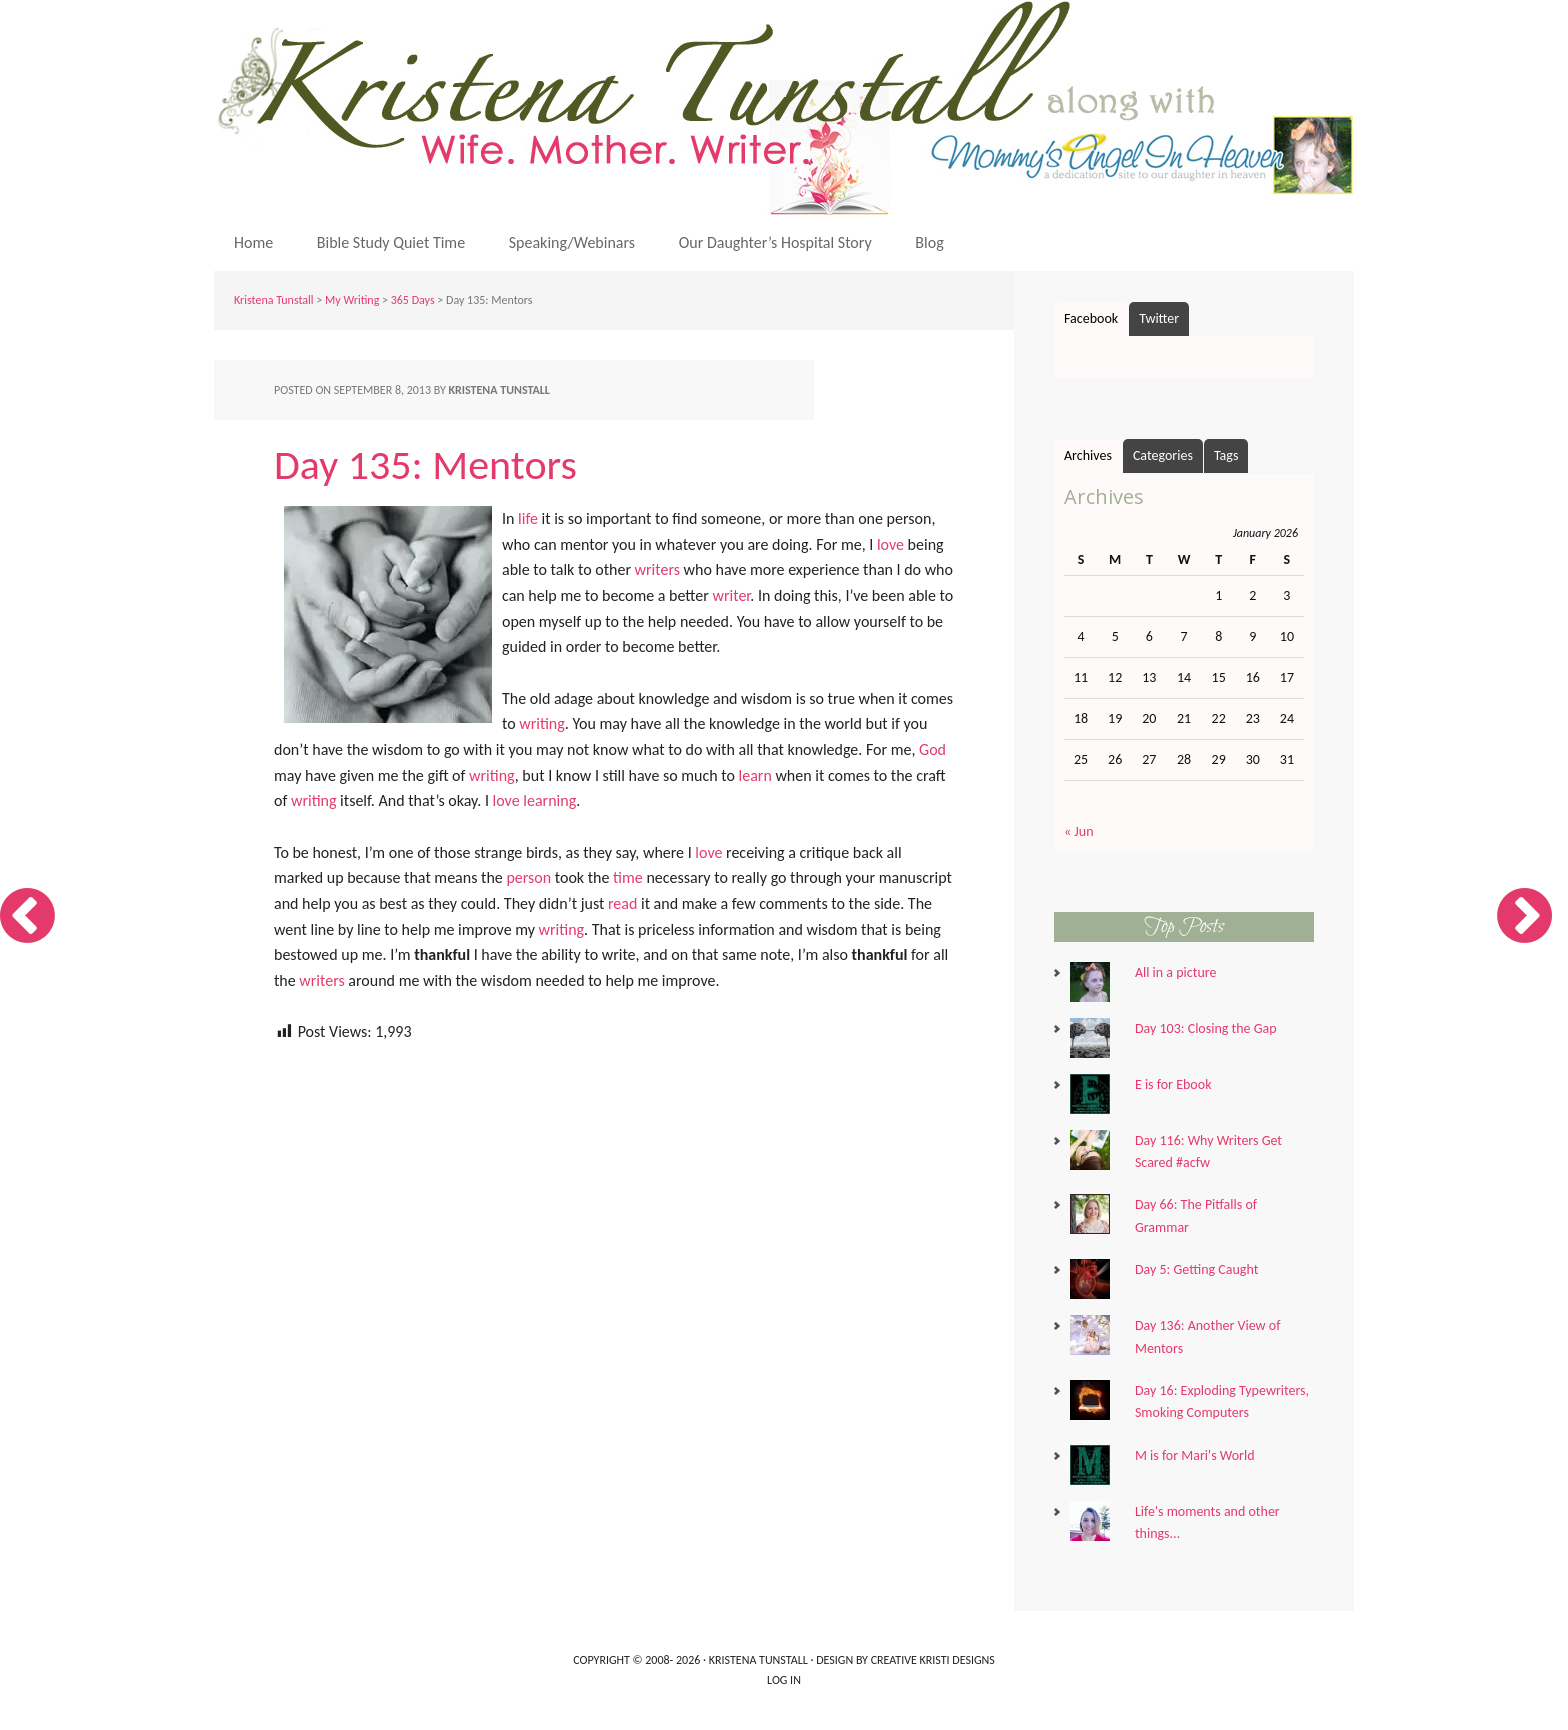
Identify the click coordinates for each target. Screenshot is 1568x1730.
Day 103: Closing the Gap (1206, 1028)
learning (549, 800)
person (528, 877)
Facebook (1091, 318)
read (622, 903)
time (628, 877)
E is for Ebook (1173, 1084)
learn (755, 775)
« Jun (1079, 831)
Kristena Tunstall (789, 107)
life (528, 518)
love (890, 544)
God (932, 749)
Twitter (1159, 318)
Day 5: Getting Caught (1196, 1269)
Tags (1226, 455)
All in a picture (1176, 972)
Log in (784, 1680)
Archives (1088, 455)
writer (732, 595)
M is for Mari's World (1195, 1455)
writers (657, 569)
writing (542, 723)
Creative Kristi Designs (933, 1660)
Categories (1163, 455)
